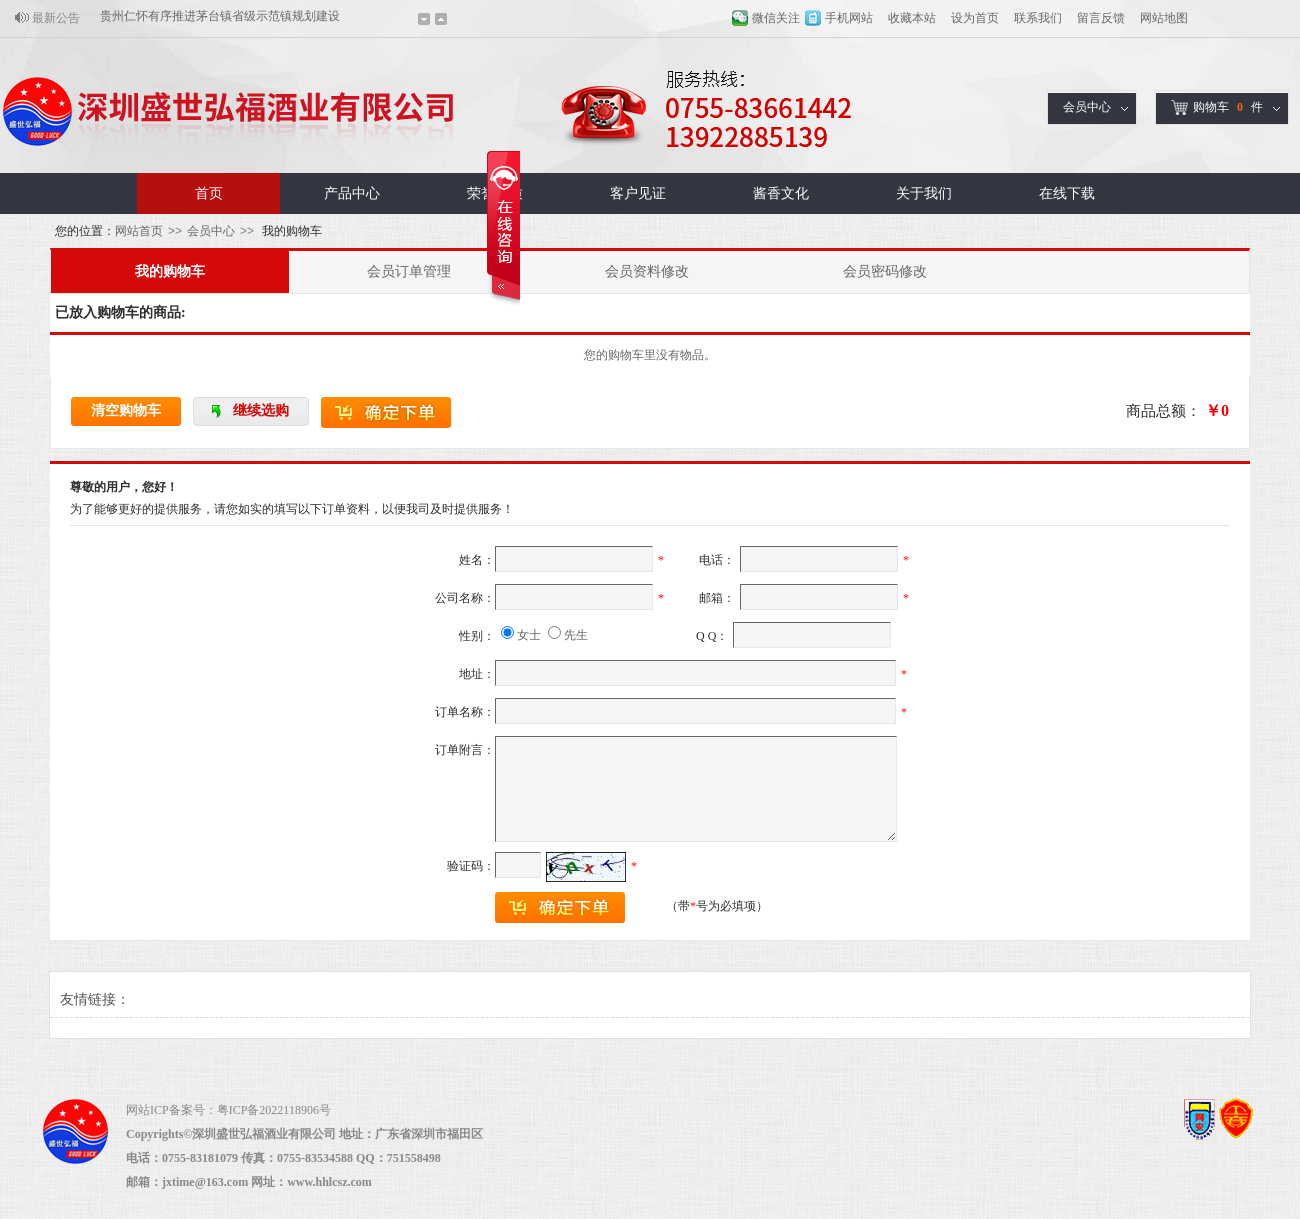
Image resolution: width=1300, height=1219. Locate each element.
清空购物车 (126, 410)
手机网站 (849, 18)
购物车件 (1217, 107)
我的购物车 (170, 271)
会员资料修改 (647, 271)
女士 (529, 635)
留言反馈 (1101, 18)
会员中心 (1087, 107)
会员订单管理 (409, 271)
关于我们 (924, 193)
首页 (209, 193)
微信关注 (776, 18)
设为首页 (975, 18)
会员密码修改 (885, 271)
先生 (576, 635)
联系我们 (1038, 18)
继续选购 (261, 410)
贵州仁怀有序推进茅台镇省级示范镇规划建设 (220, 18)
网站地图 (1164, 18)
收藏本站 (912, 18)
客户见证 (638, 193)
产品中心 (352, 193)
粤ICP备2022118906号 (274, 1110)
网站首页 (139, 231)
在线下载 (1067, 193)
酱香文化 (781, 193)
